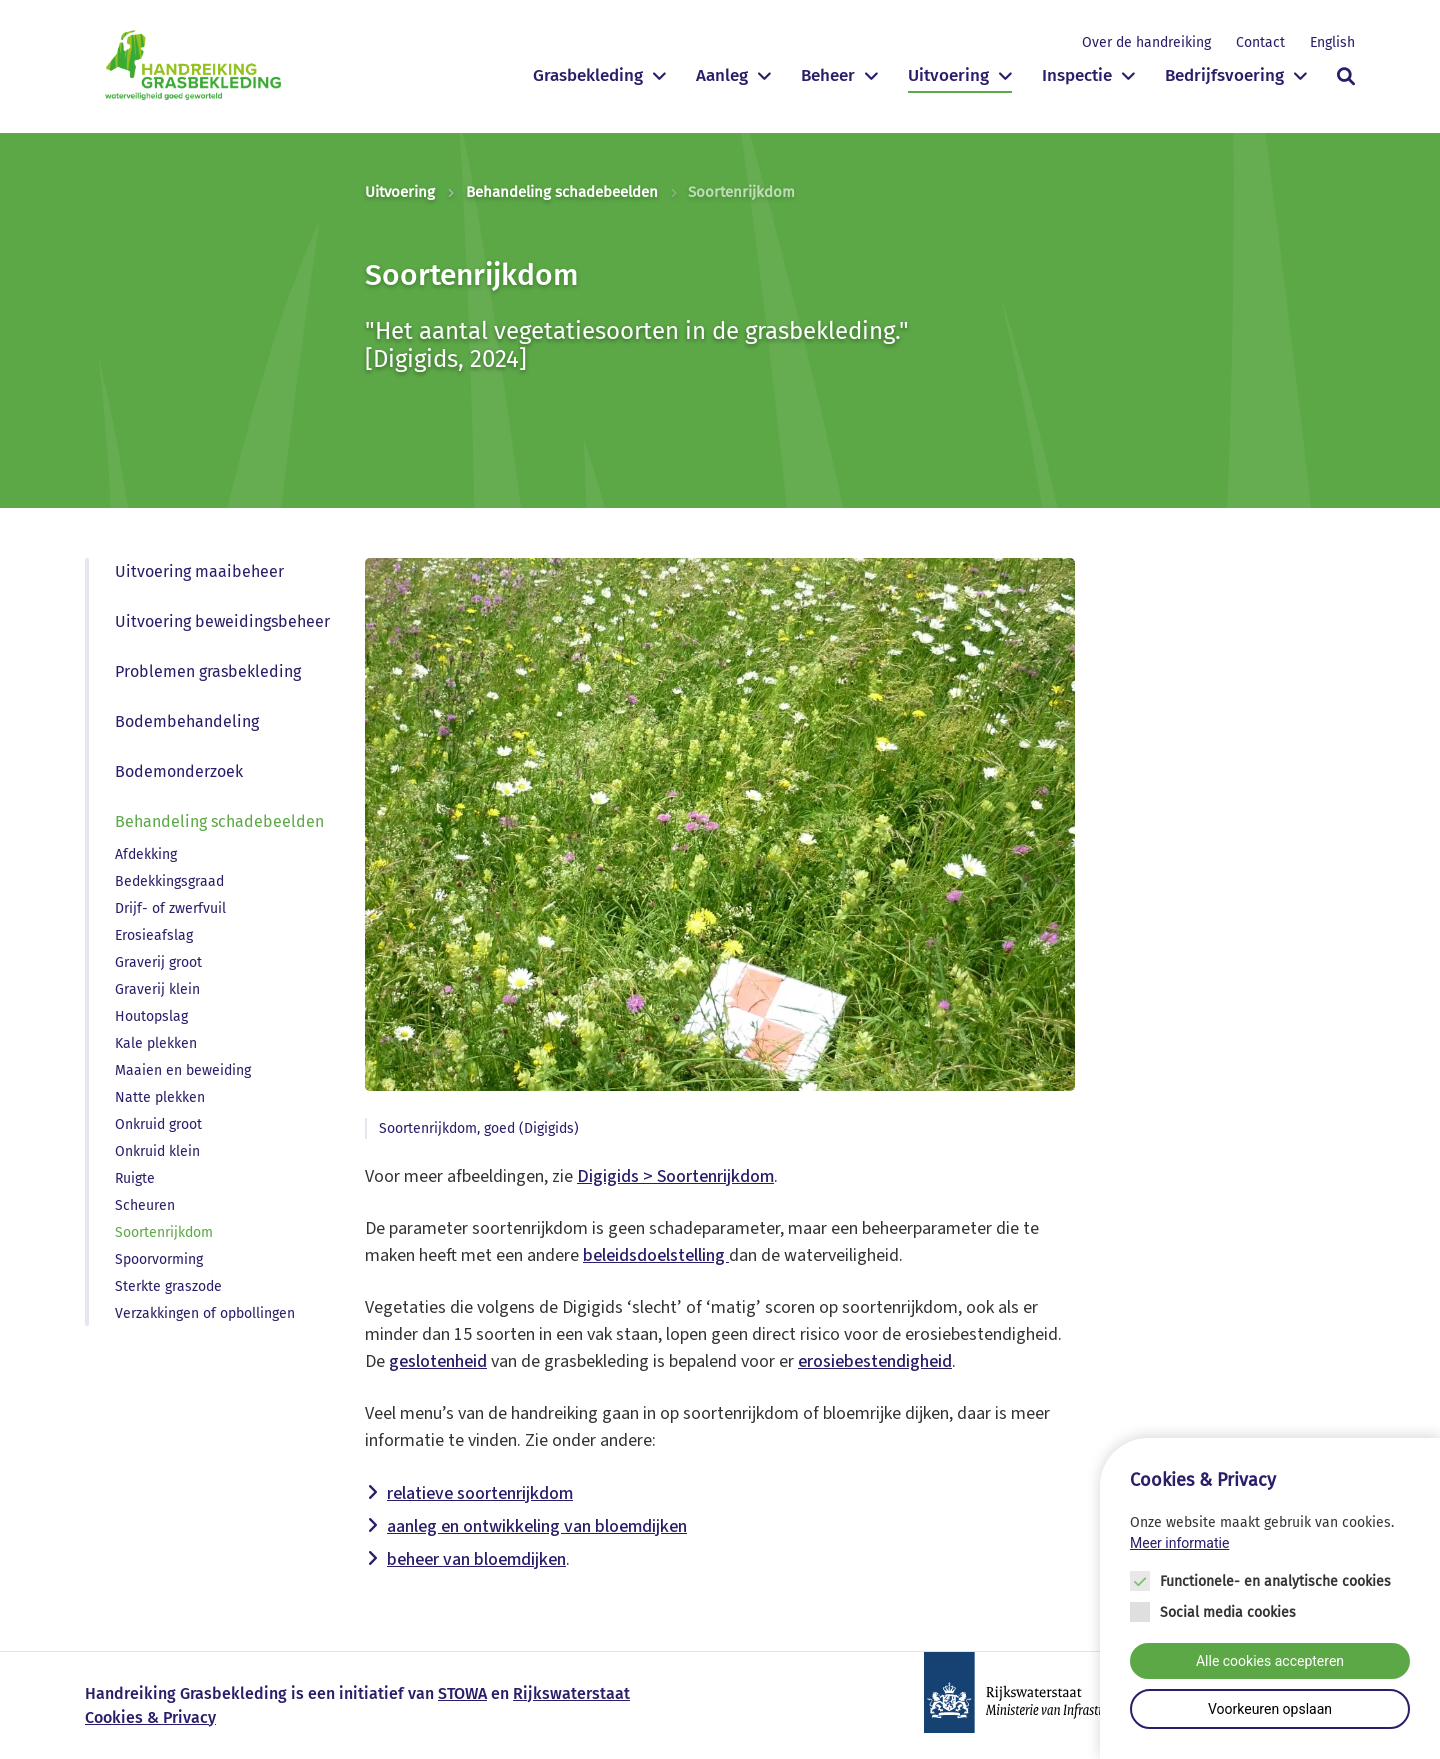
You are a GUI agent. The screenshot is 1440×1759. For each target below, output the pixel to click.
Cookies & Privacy (150, 1717)
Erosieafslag (154, 935)
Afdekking (146, 854)
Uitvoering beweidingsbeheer (222, 621)
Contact (1260, 42)
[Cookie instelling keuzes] (1270, 1600)
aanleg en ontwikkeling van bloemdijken (537, 1526)
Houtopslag (151, 1016)
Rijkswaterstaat (571, 1693)
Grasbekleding (588, 75)
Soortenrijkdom (164, 1232)
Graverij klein (157, 989)
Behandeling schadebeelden (562, 192)
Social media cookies (1228, 1615)
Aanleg (722, 75)
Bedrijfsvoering (1224, 75)
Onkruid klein (157, 1151)
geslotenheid (438, 1361)
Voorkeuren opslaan (1270, 1712)
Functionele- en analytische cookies (1275, 1584)
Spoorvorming (159, 1259)
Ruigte (135, 1178)
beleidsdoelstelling (656, 1255)
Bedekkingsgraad (169, 881)
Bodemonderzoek (179, 771)
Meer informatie (1179, 1545)
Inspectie (1077, 75)
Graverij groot (158, 962)
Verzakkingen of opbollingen (205, 1313)
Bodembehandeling (187, 721)
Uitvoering (948, 75)
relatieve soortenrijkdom (480, 1493)
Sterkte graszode (168, 1286)
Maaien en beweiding (183, 1070)
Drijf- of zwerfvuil (170, 908)
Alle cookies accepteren (1270, 1664)
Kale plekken (156, 1043)
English (1332, 42)
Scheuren (145, 1205)
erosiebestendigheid (875, 1361)
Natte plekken (160, 1097)
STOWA (462, 1693)
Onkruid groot (158, 1124)
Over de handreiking (1146, 42)
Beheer (828, 75)
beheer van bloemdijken (476, 1559)
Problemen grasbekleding (208, 671)
